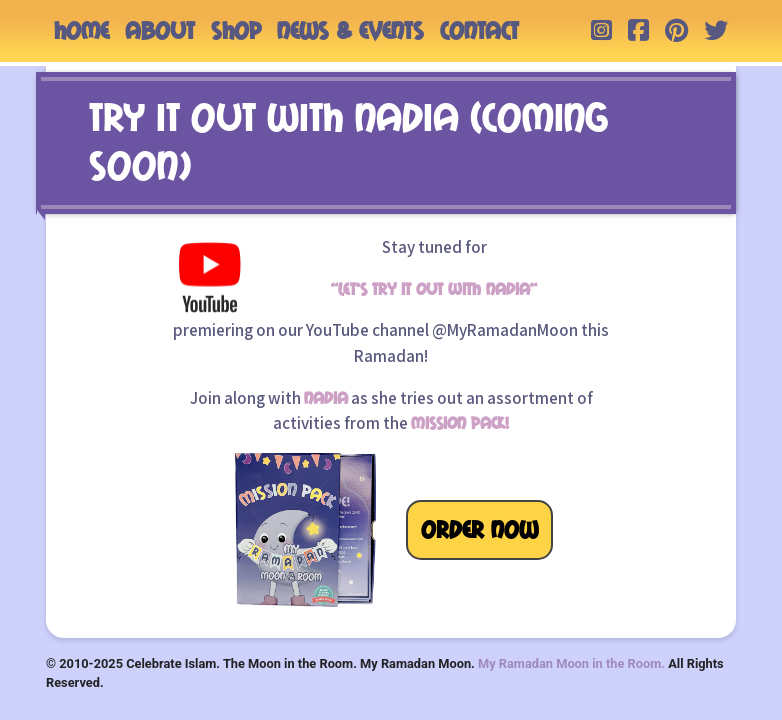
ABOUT (160, 31)
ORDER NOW (479, 530)
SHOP (236, 31)
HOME (81, 31)
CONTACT (479, 31)
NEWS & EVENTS (350, 31)
